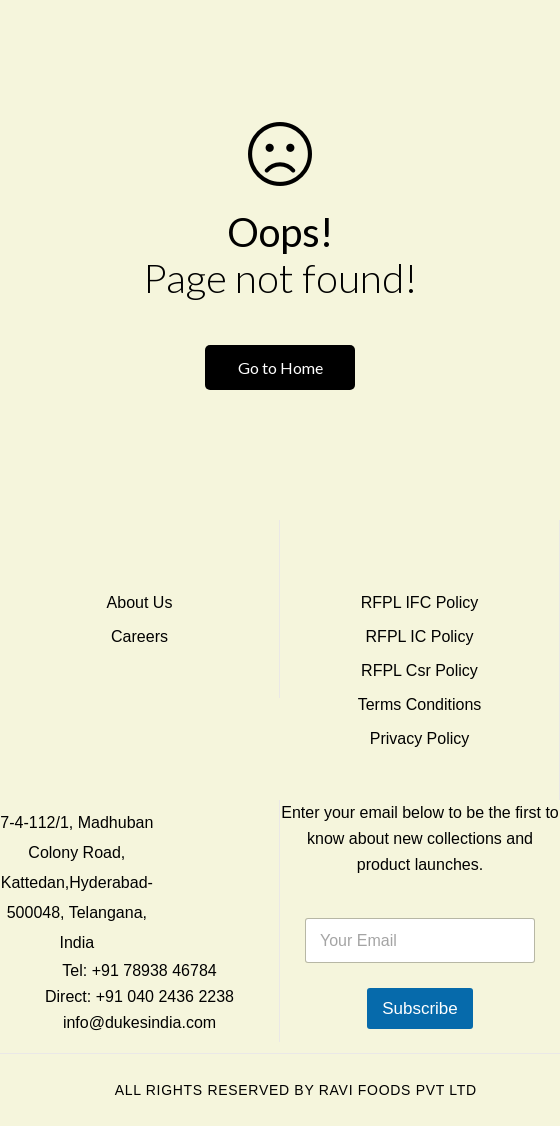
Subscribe (420, 1008)
